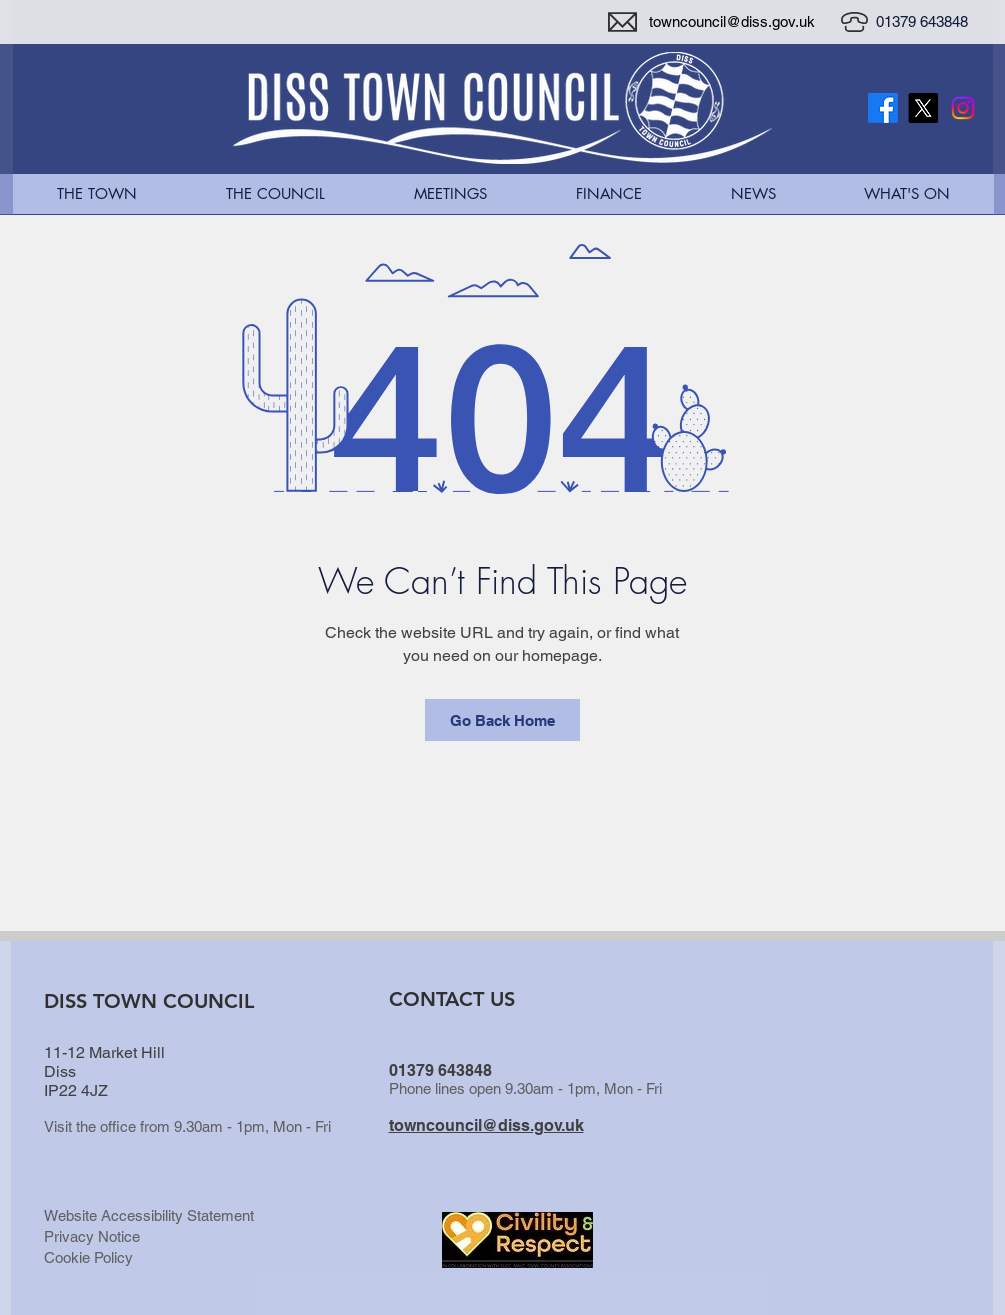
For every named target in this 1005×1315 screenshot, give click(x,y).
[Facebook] (883, 108)
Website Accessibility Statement (149, 1215)
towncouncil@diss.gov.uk (732, 21)
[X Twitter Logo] (923, 108)
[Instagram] (963, 108)
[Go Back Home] (502, 720)
